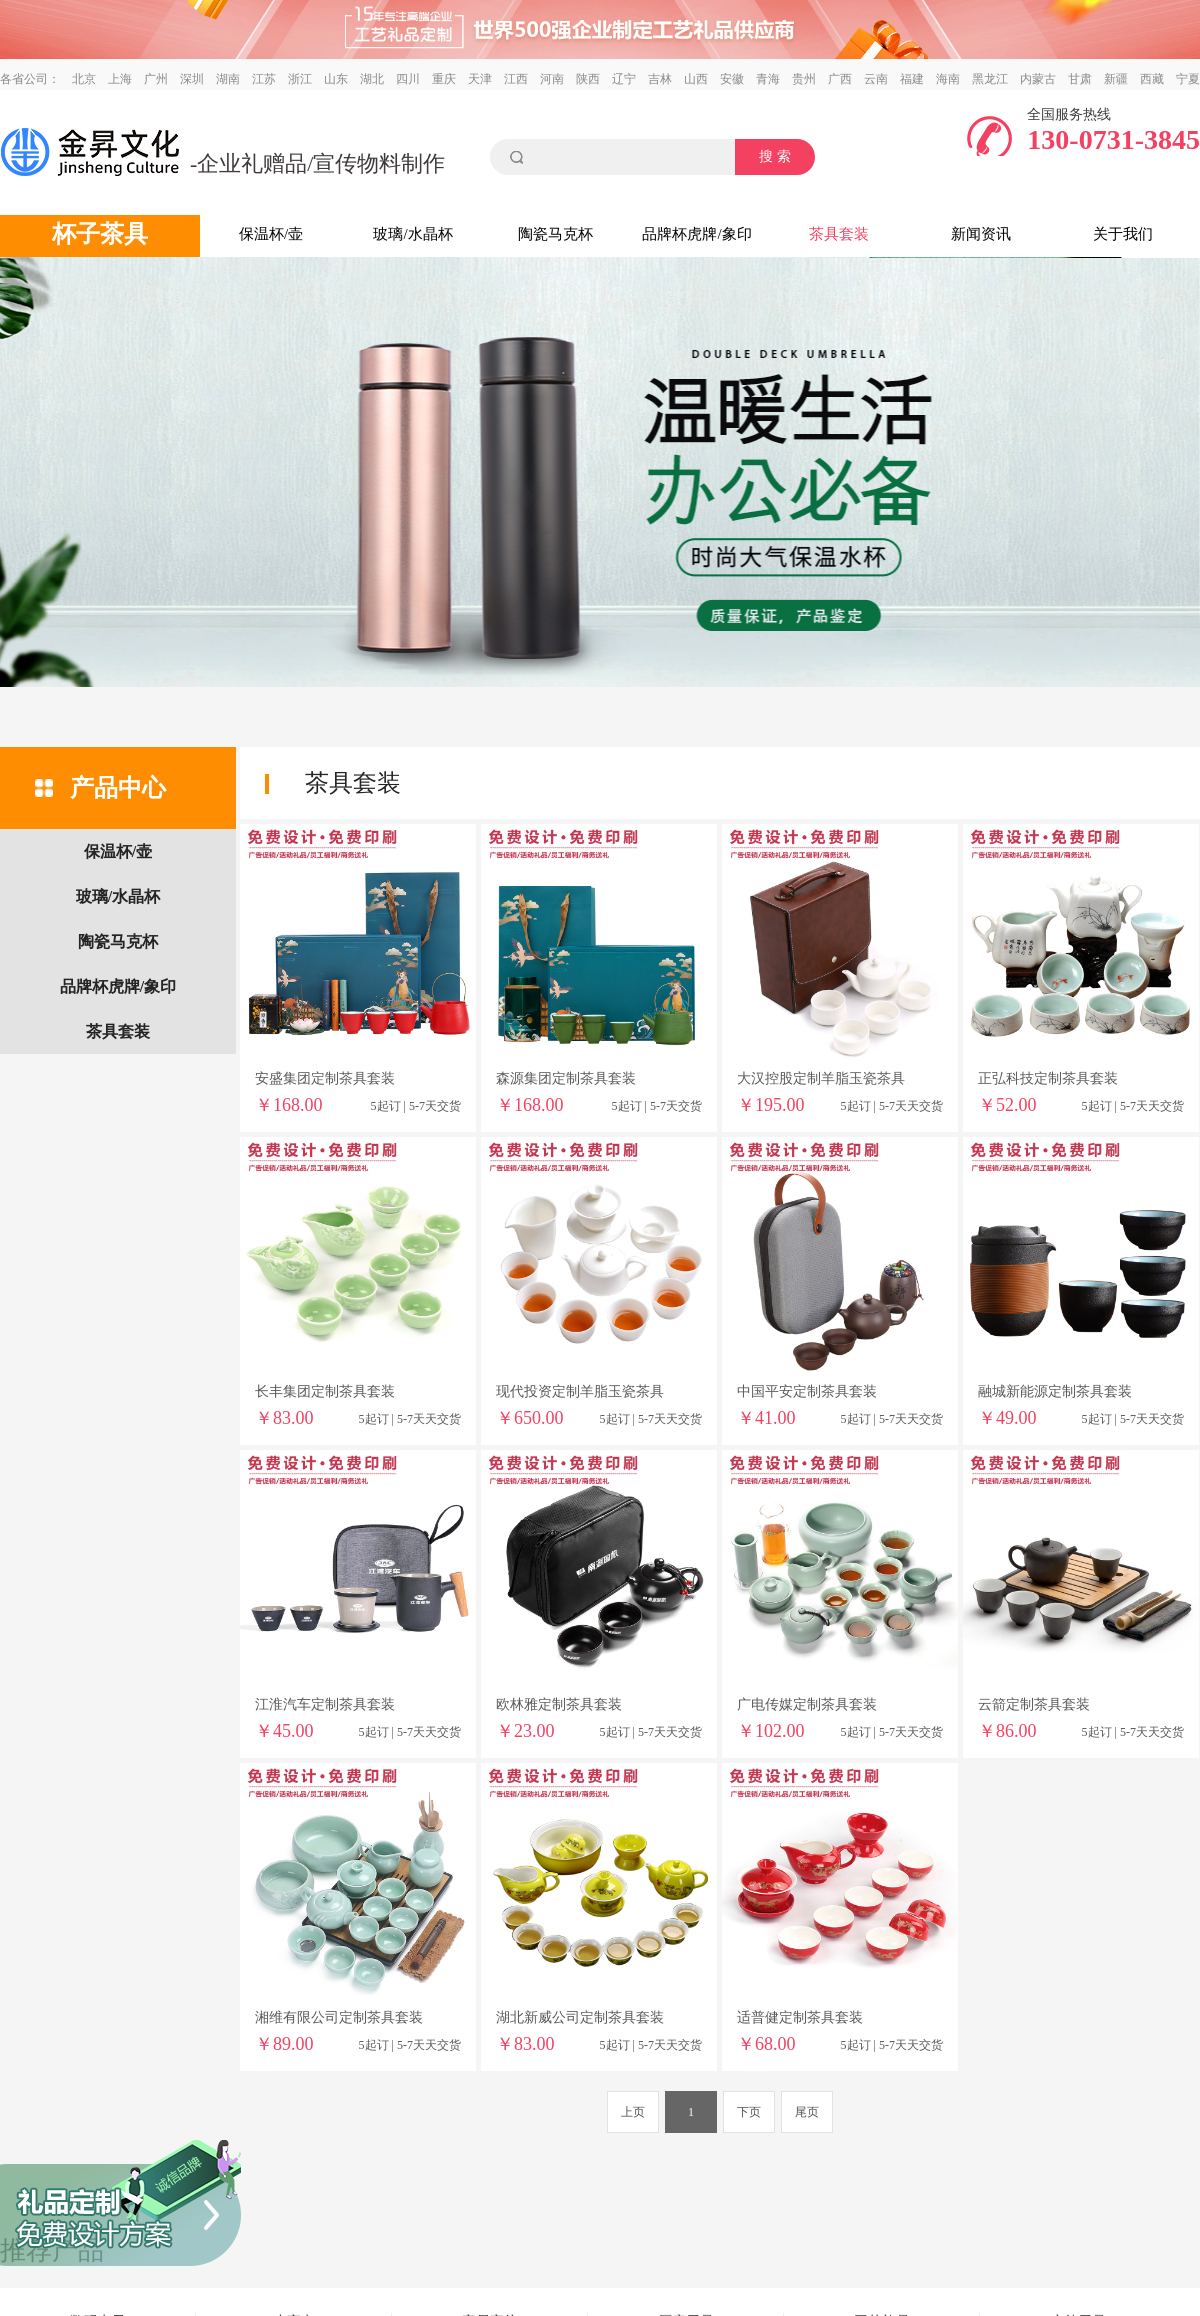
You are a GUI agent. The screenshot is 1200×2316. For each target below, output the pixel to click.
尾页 (807, 2112)
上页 (633, 2112)
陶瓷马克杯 (555, 234)
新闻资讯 (981, 234)
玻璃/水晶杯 (412, 234)
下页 (749, 2112)
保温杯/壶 (271, 234)
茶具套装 (839, 234)
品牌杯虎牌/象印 (696, 234)
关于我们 (1123, 234)
